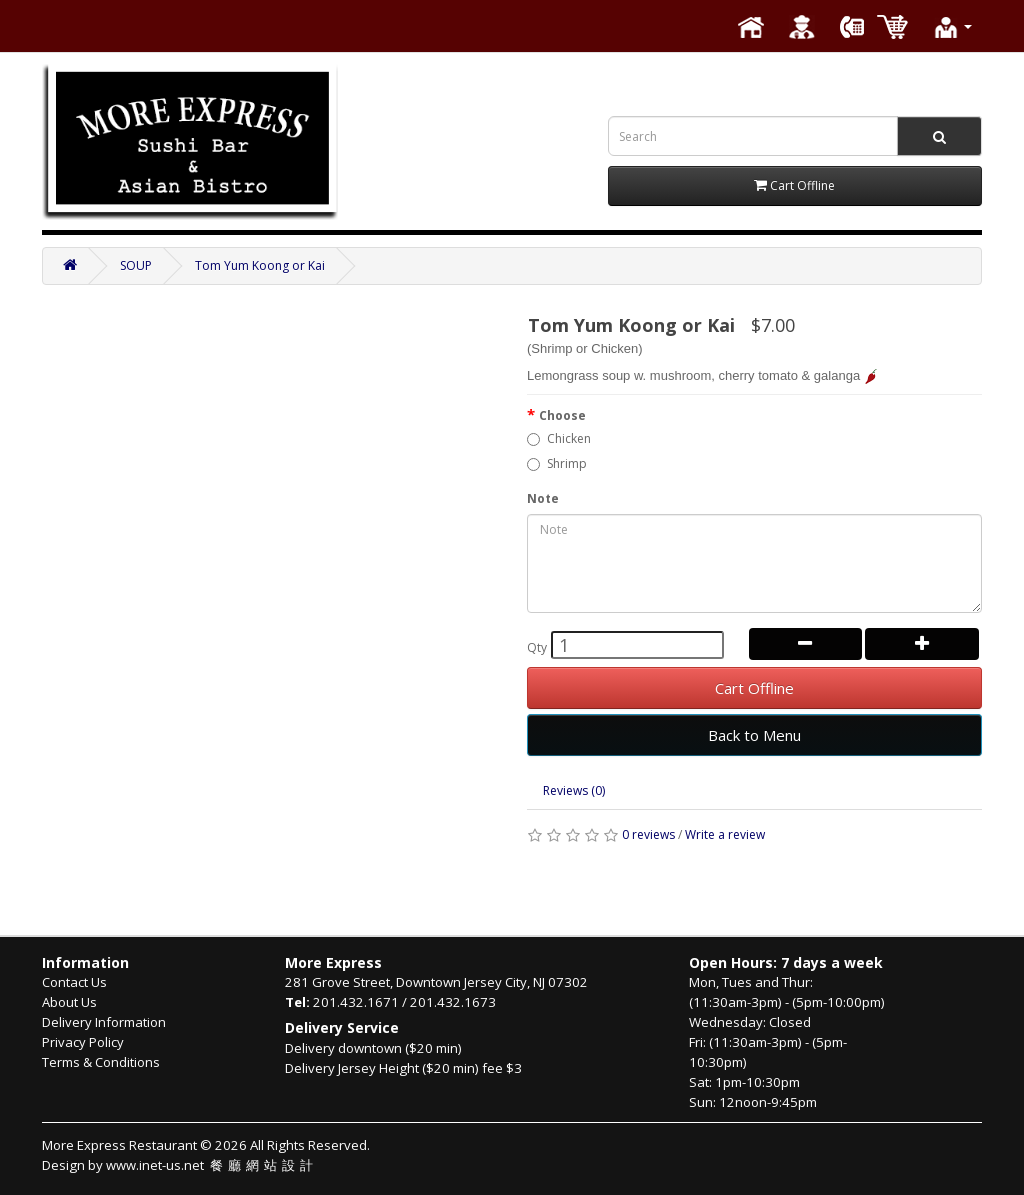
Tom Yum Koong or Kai (260, 265)
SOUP (136, 265)
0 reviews (648, 834)
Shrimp (557, 463)
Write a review (725, 834)
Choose (562, 415)
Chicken (559, 438)
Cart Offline (754, 688)
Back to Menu (754, 735)
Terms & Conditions (101, 1062)
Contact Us (74, 982)
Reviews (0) (574, 790)
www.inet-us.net (212, 1165)
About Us (69, 1002)
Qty (537, 647)
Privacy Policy (83, 1042)
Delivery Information (104, 1022)
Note (543, 498)
